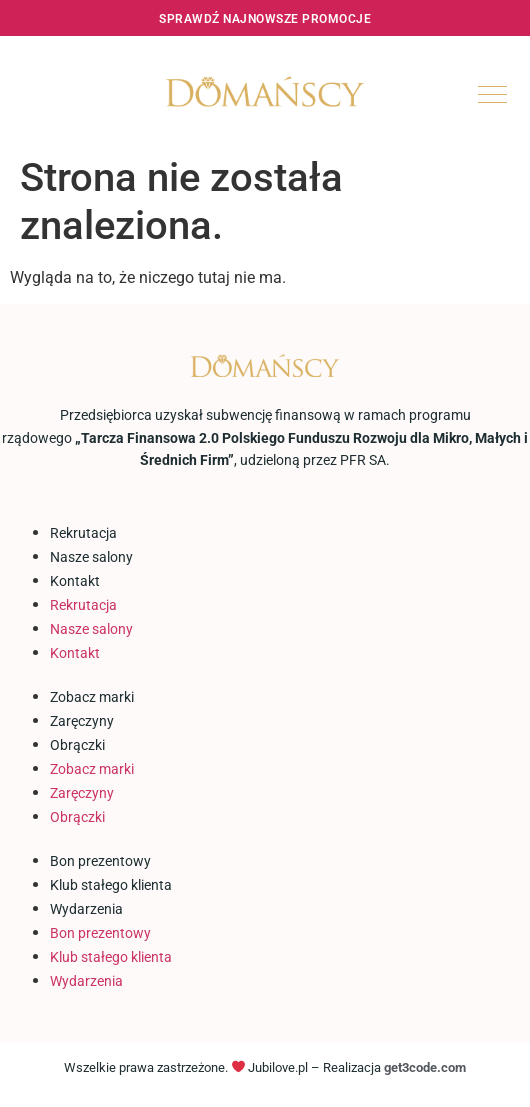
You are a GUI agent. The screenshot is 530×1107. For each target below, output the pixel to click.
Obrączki (77, 745)
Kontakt (75, 581)
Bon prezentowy (100, 861)
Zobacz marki (92, 697)
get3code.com (425, 1067)
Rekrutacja (83, 533)
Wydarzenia (86, 909)
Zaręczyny (82, 721)
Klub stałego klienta (111, 885)
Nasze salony (91, 557)
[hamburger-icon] (492, 94)
